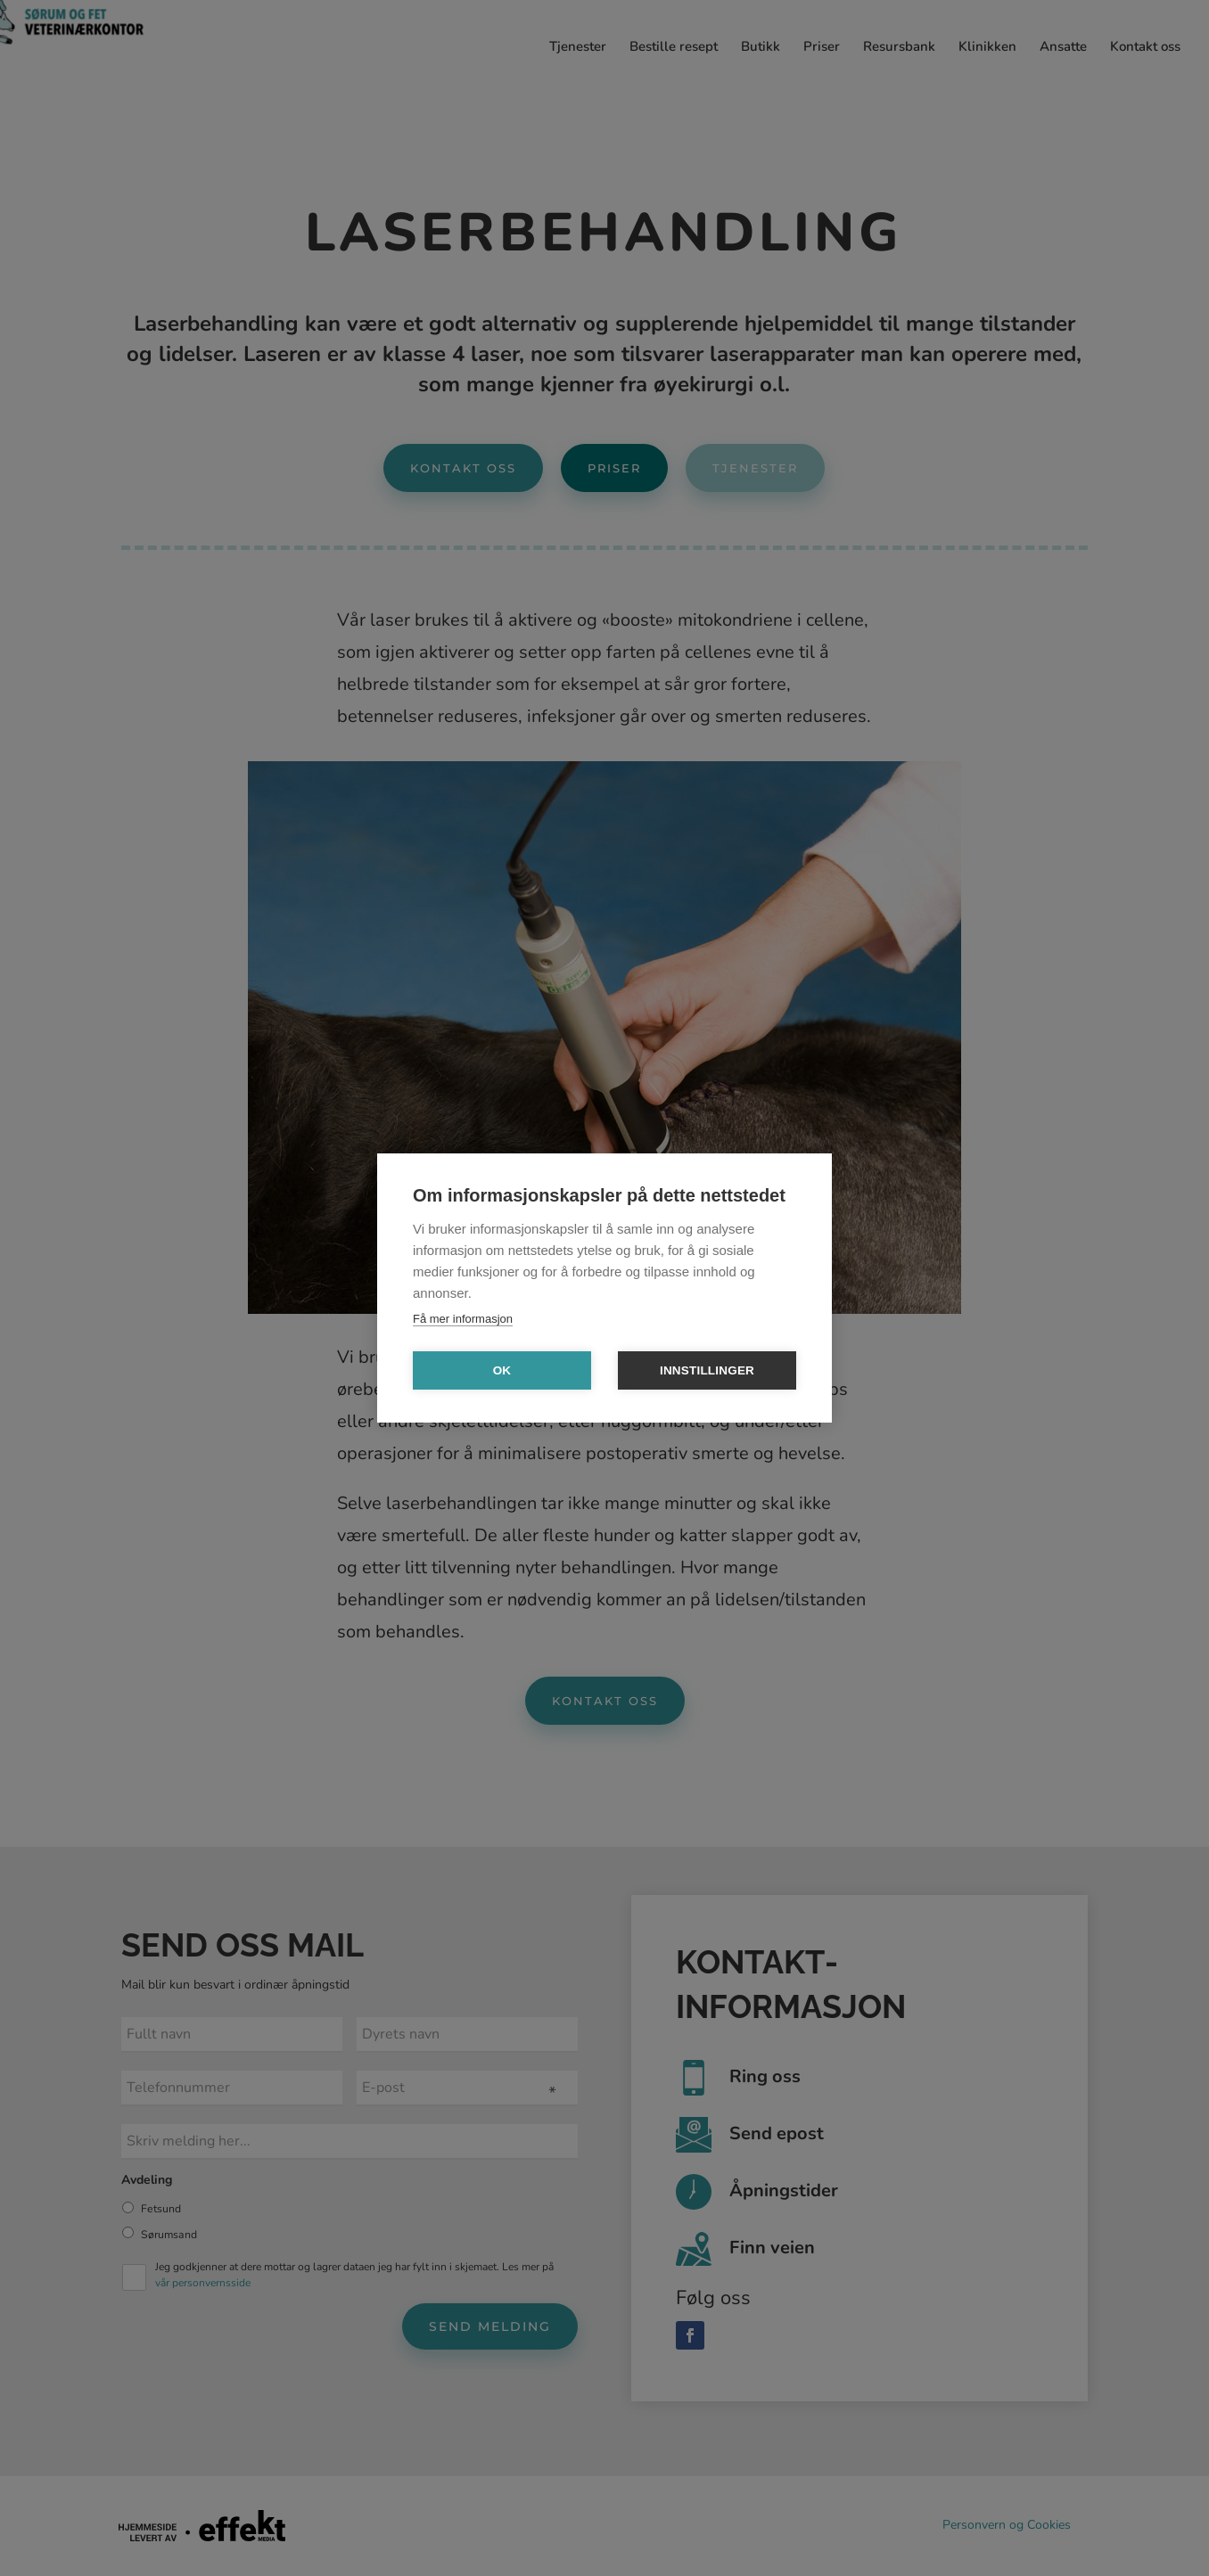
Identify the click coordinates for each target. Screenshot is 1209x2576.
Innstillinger (707, 1370)
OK (502, 1370)
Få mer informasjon (463, 1318)
